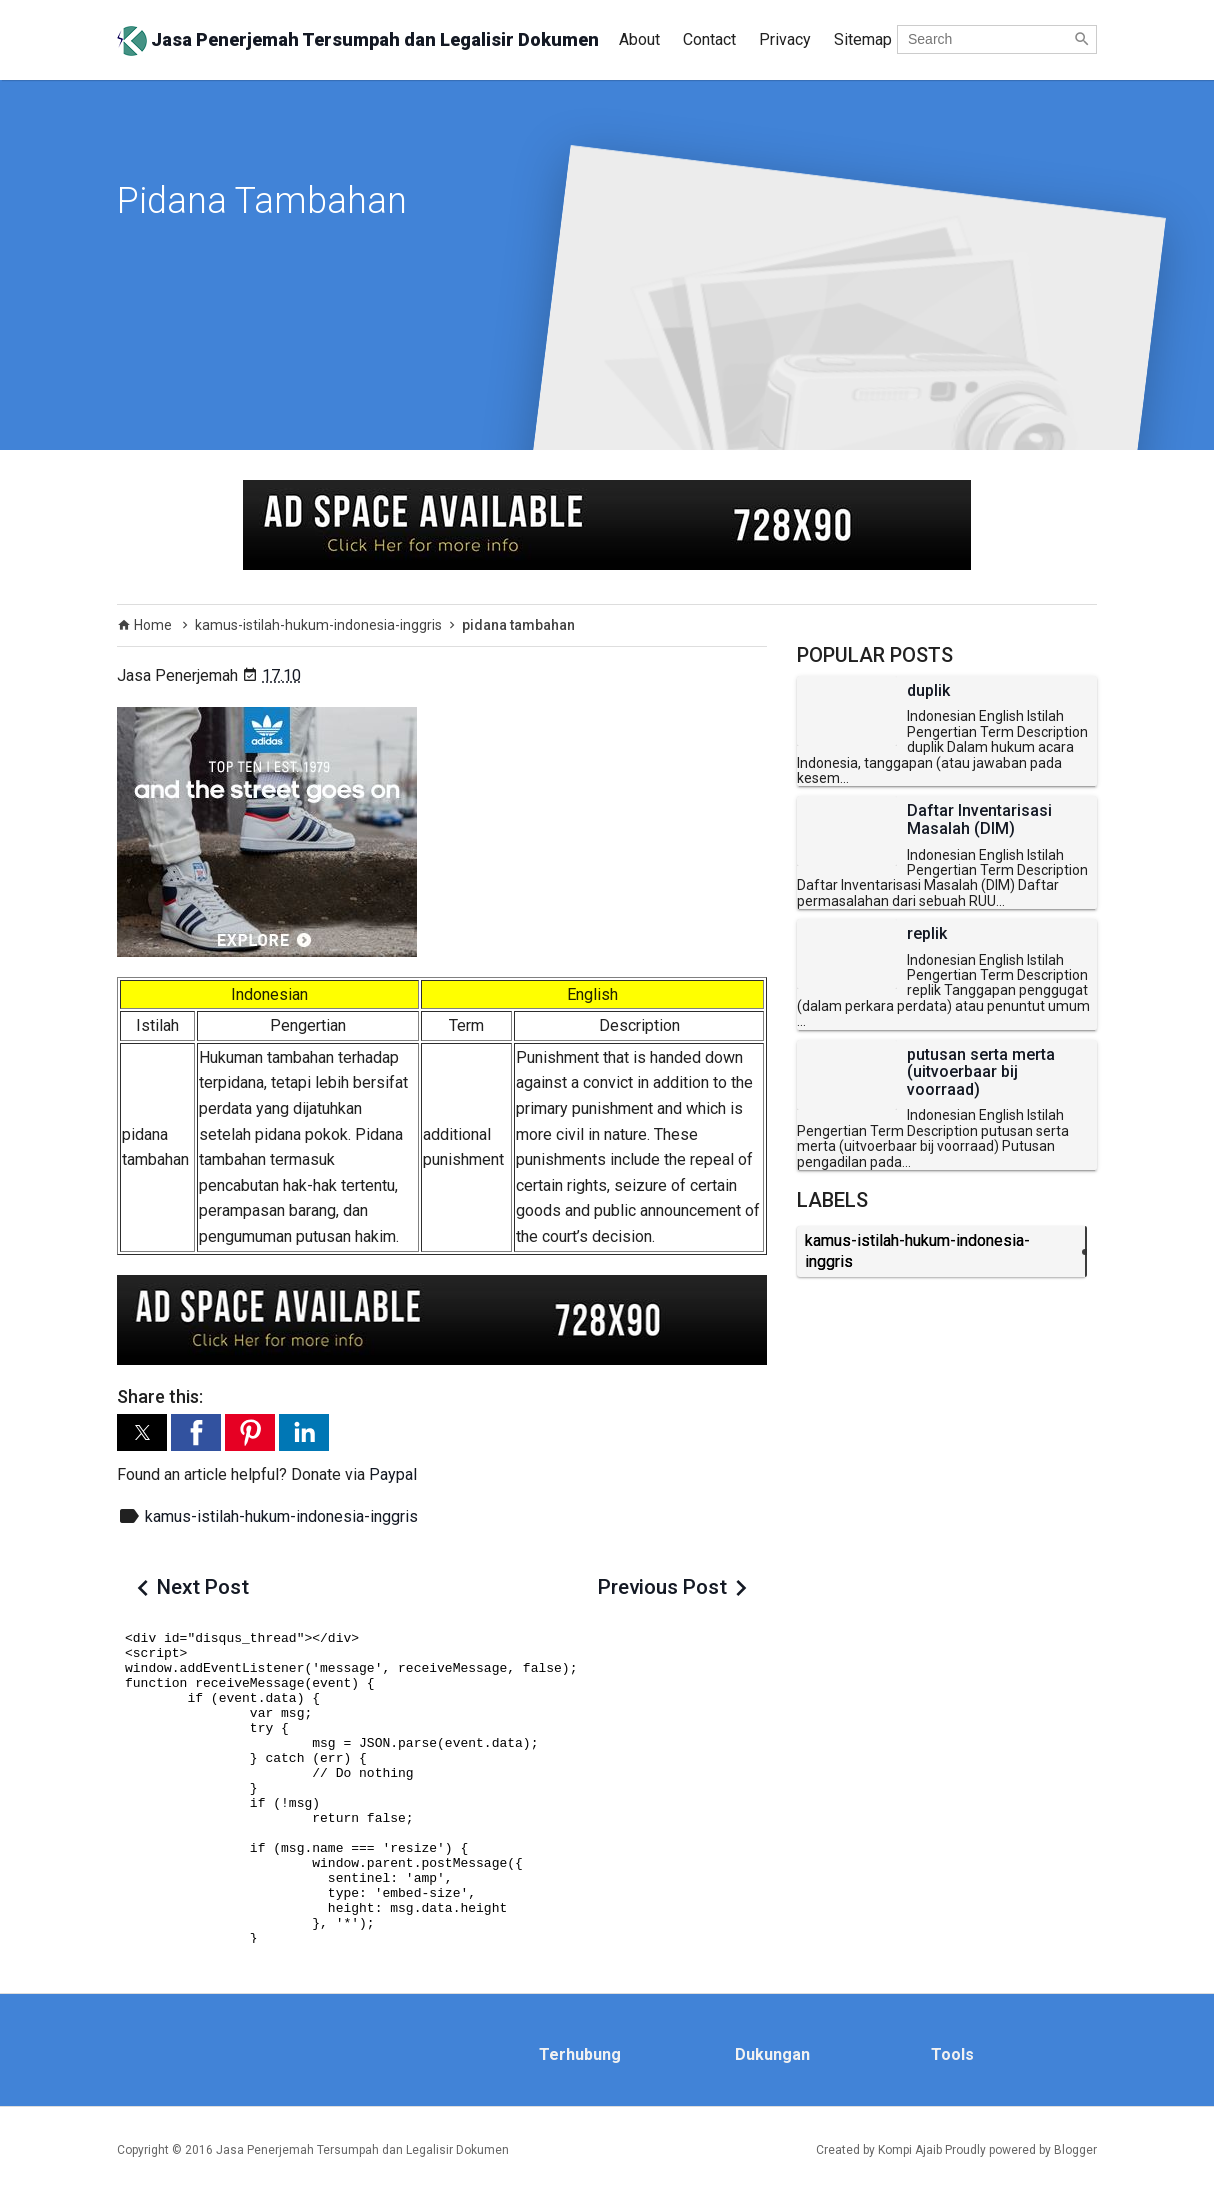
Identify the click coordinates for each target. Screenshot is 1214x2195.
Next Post (203, 1587)
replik (927, 934)
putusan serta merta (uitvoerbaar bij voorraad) (981, 1072)
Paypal (393, 1474)
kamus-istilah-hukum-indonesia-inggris (281, 1516)
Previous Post (662, 1587)
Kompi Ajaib (910, 2150)
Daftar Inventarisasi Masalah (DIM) (979, 819)
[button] (142, 1432)
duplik (928, 691)
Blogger (1075, 2150)
